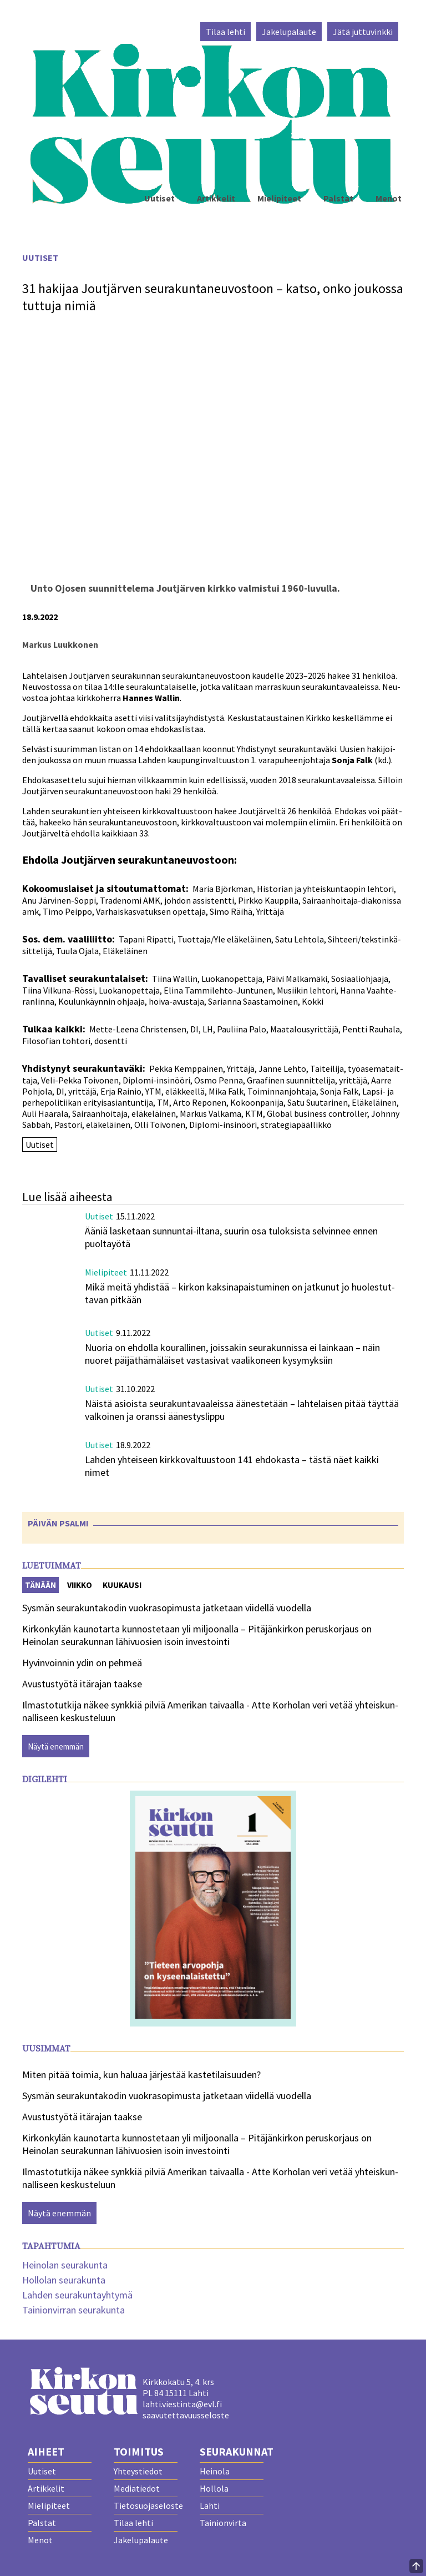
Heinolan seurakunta (65, 2265)
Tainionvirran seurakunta (73, 2309)
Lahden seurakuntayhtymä (77, 2294)
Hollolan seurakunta (63, 2279)
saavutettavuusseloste (186, 2415)
